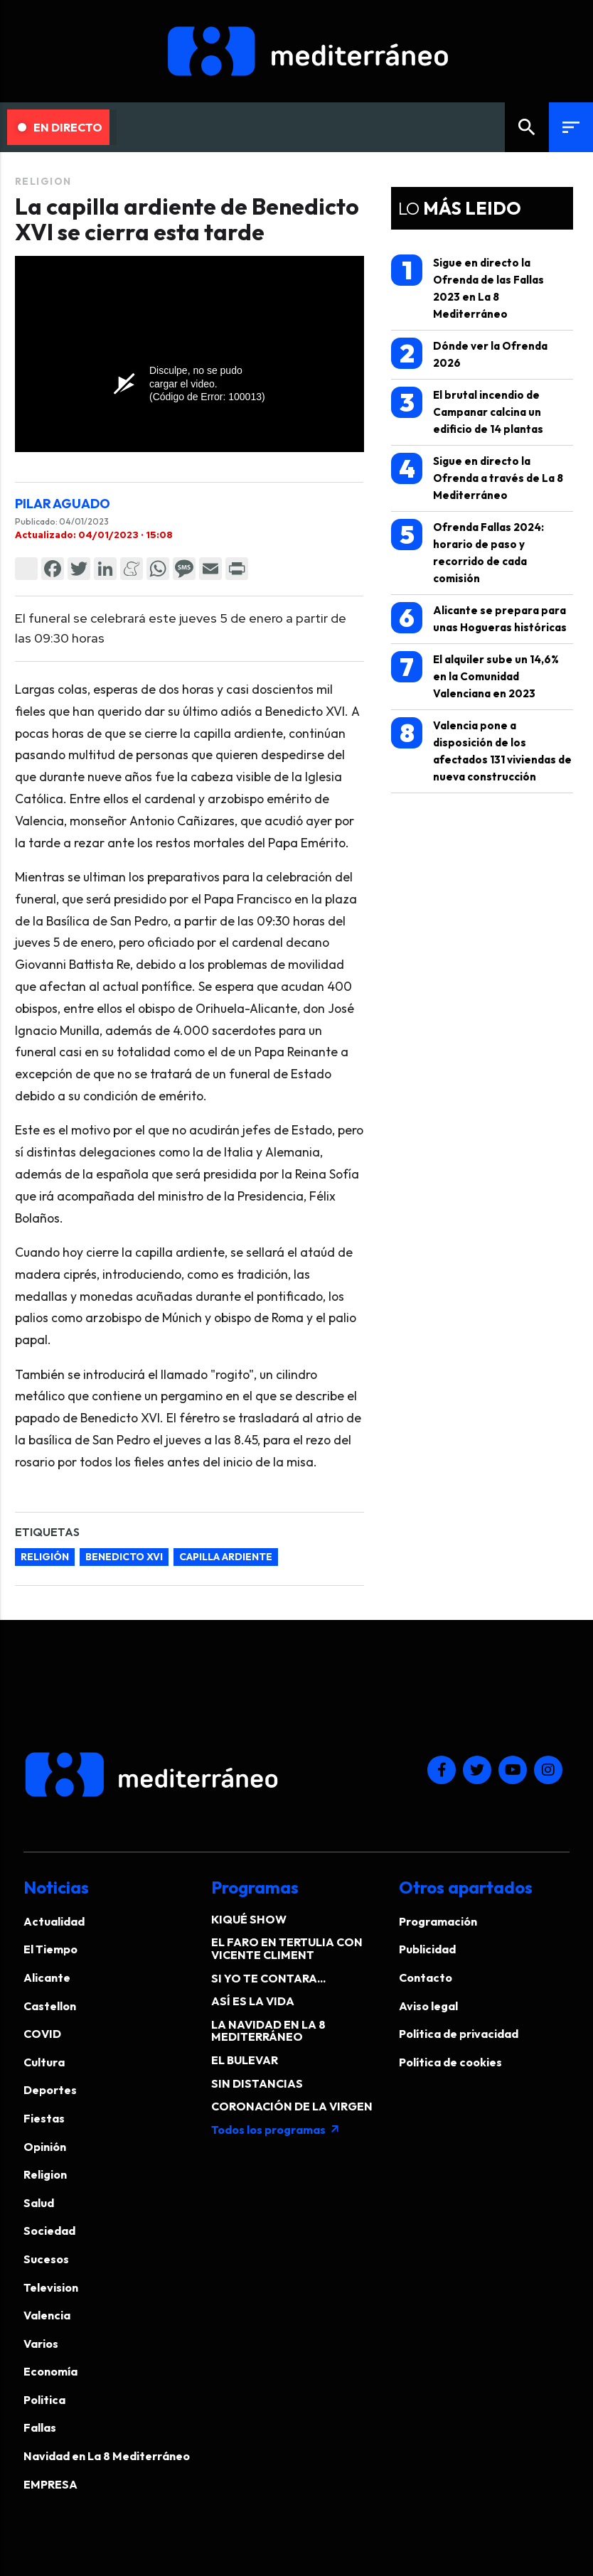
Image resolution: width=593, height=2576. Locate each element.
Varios (40, 2343)
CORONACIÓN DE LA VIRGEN (292, 2106)
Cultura (44, 2062)
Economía (50, 2371)
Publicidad (427, 1949)
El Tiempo (50, 1949)
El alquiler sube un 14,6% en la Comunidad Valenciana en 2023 (475, 675)
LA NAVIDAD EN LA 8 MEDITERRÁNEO (268, 2030)
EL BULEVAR (244, 2060)
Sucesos (46, 2259)
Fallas (39, 2427)
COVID (42, 2034)
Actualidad (54, 1921)
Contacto (425, 1977)
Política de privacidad (458, 2034)
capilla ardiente (225, 1556)
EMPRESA (50, 2484)
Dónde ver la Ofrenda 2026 (469, 354)
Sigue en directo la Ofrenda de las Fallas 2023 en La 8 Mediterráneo (467, 287)
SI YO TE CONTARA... (268, 1978)
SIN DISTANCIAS (257, 2083)
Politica (44, 2400)
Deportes (50, 2090)
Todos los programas (276, 2129)
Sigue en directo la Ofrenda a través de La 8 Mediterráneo (477, 477)
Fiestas (44, 2118)
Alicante (46, 1977)
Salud (38, 2203)
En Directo (60, 127)
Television (50, 2287)
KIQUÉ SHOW (249, 1919)
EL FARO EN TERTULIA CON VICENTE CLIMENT (287, 1948)
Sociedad (49, 2230)
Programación (438, 1921)
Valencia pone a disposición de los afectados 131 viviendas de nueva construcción (481, 750)
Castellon (49, 2006)
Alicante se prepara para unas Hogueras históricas (479, 618)
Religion (43, 181)
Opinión (44, 2147)
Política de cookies (450, 2062)
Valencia (46, 2315)
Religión (45, 1556)
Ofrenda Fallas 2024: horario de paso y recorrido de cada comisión (467, 552)
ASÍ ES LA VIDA (252, 2001)
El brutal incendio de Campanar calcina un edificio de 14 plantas (467, 411)
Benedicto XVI (124, 1556)
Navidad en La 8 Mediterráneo (106, 2456)
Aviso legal (428, 2006)
